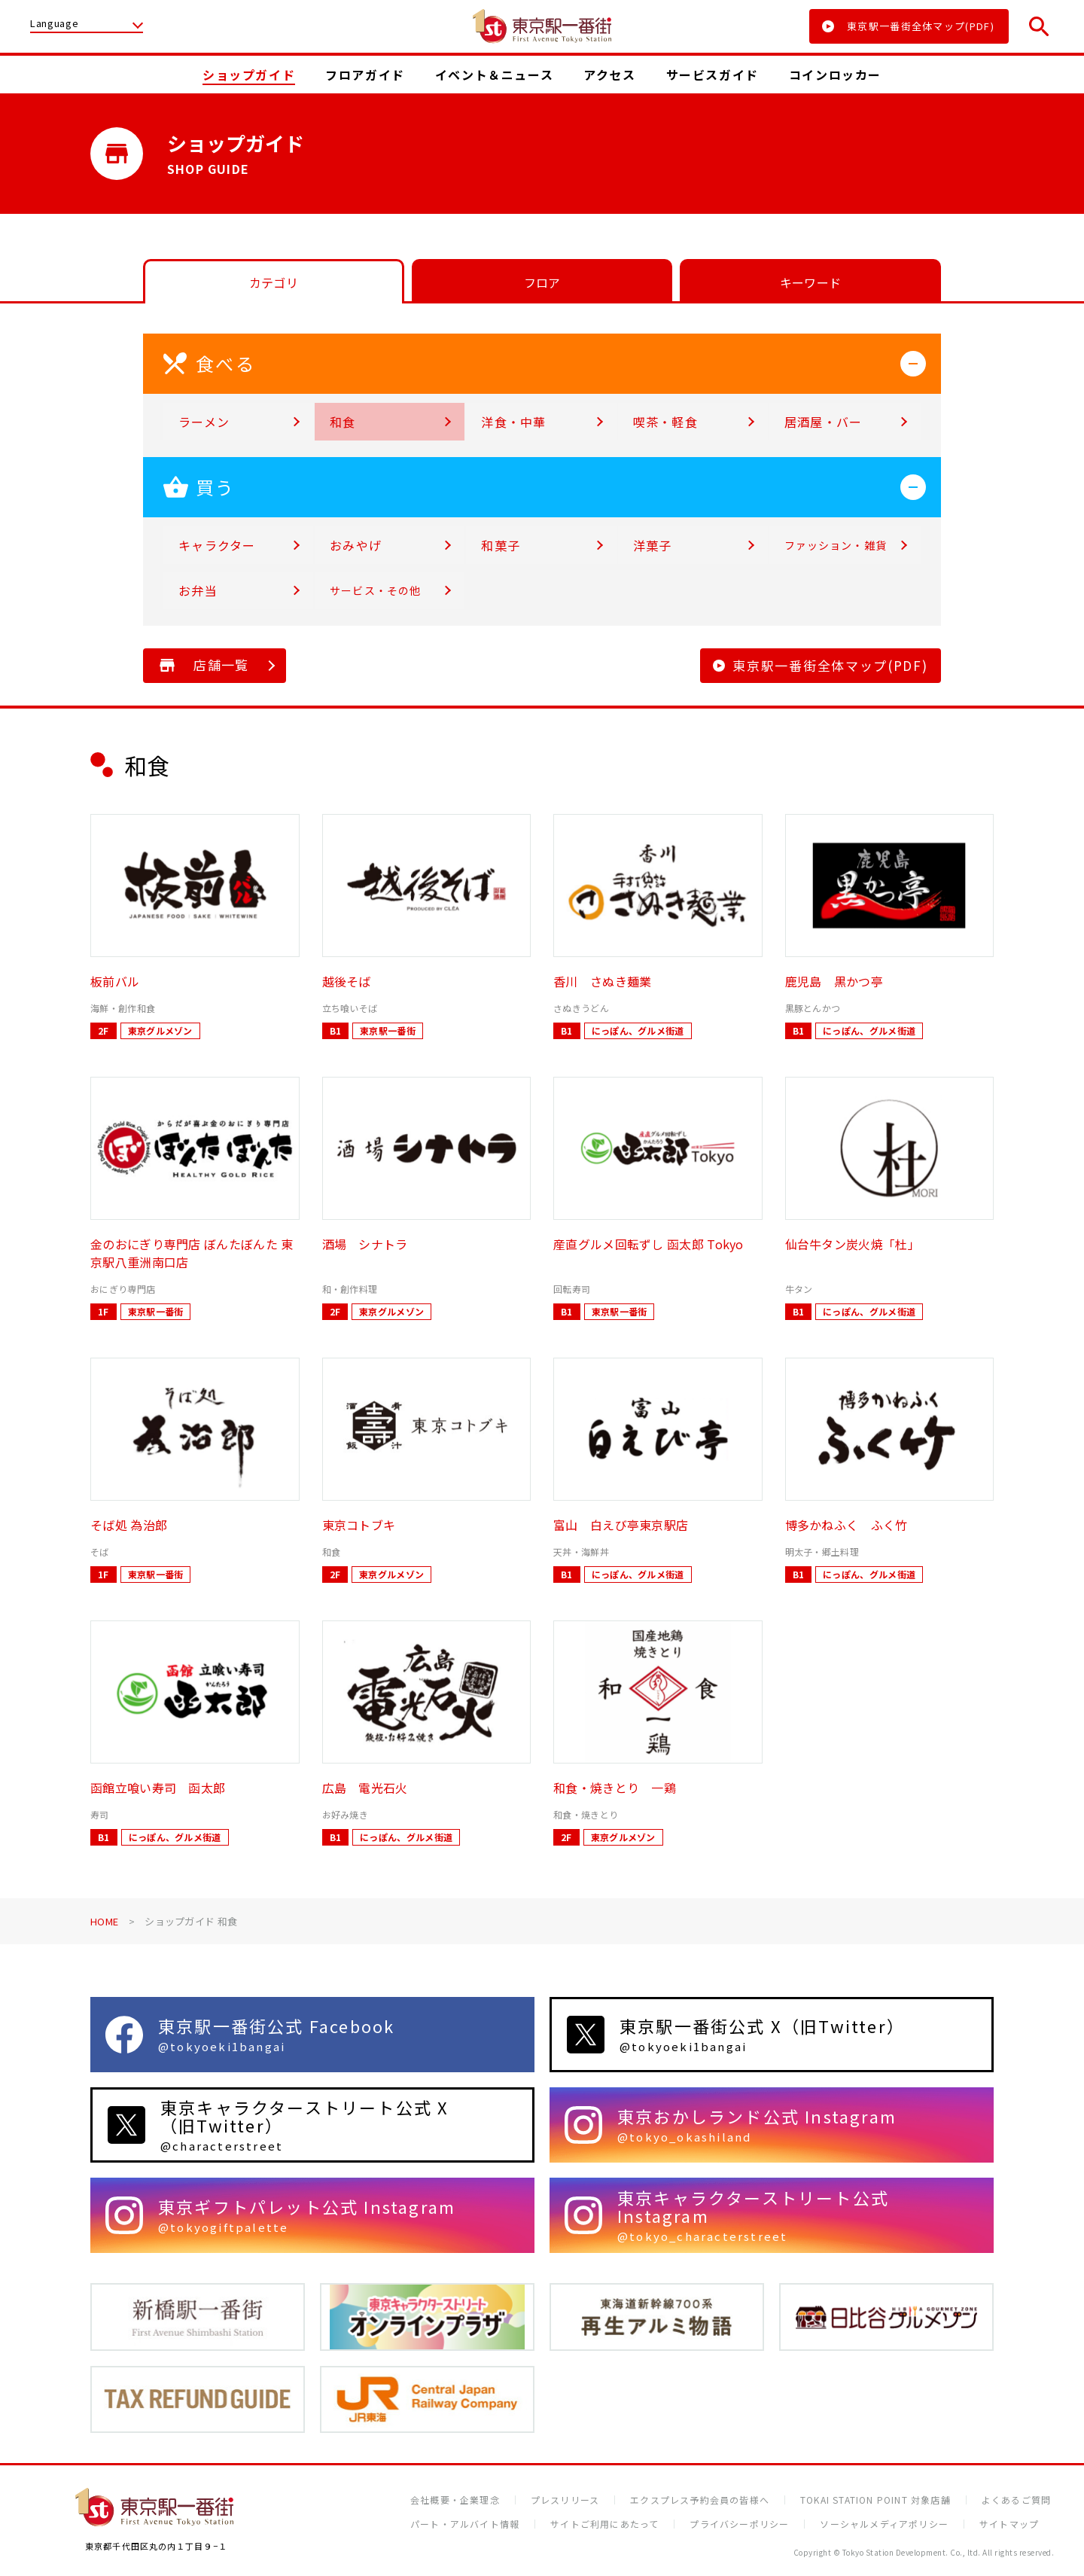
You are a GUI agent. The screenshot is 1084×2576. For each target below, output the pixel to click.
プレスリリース (565, 2499)
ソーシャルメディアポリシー (884, 2524)
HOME (104, 1921)
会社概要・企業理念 (455, 2499)
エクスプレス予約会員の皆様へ (699, 2499)
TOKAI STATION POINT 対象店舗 (875, 2499)
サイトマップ (1009, 2524)
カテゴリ (273, 282)
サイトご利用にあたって (604, 2524)
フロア (542, 282)
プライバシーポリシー (739, 2524)
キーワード (811, 282)
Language (54, 24)
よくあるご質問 (1016, 2499)
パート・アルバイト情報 (464, 2524)
